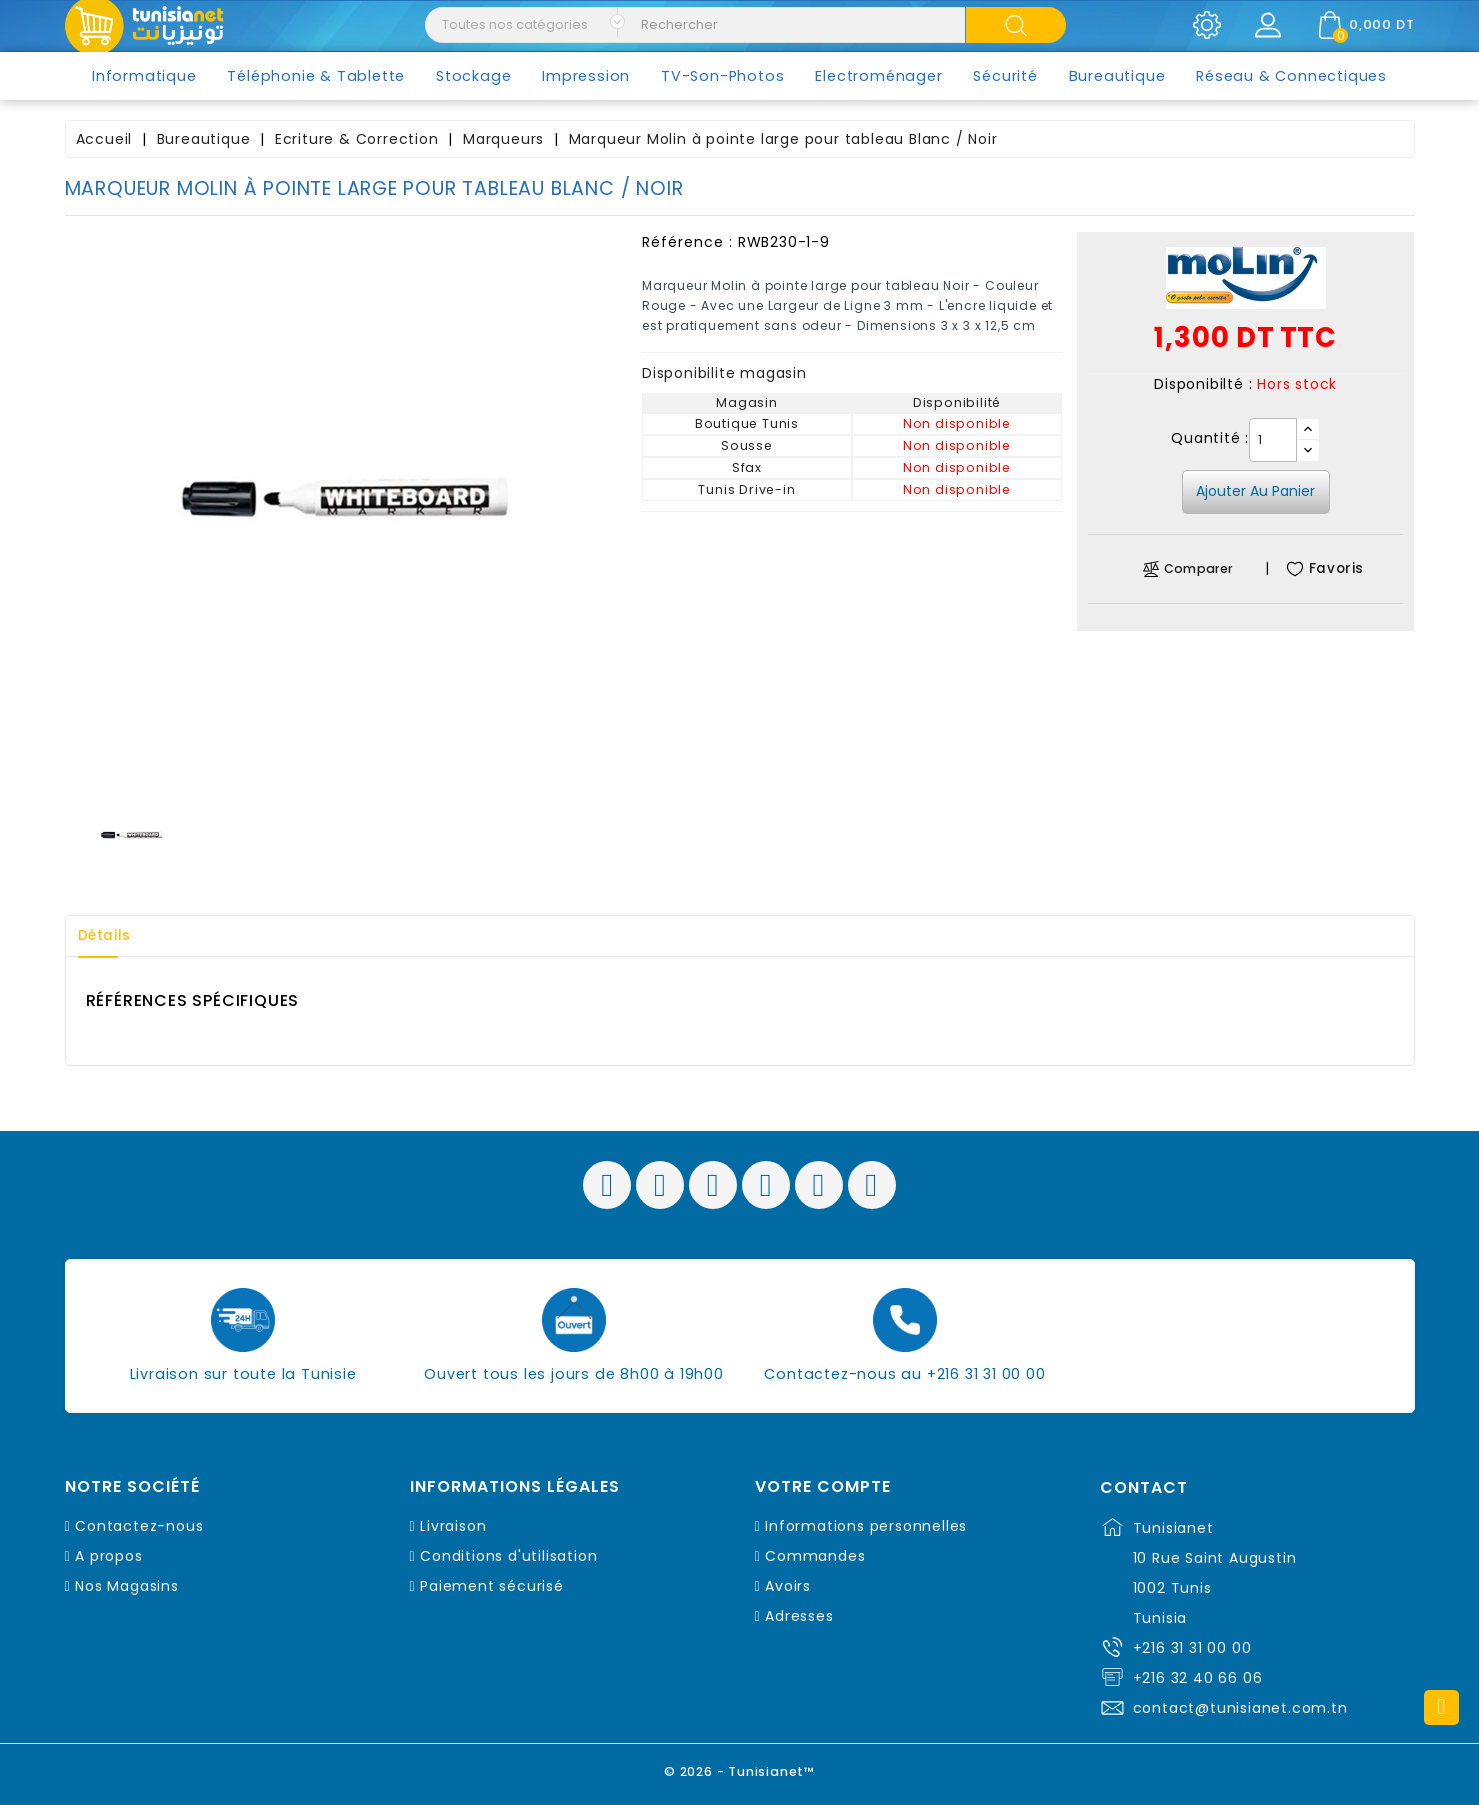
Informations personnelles (866, 1526)
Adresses (799, 1616)
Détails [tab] (109, 936)
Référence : (687, 242)
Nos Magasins (127, 1586)
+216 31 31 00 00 (1192, 1648)
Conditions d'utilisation (508, 1556)
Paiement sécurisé (492, 1586)
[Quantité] (1273, 440)
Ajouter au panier (1255, 491)
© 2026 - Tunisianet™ (739, 1769)
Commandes (815, 1556)
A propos (108, 1556)
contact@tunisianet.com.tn (1240, 1708)
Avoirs (788, 1586)
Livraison (453, 1526)
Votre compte (823, 1487)
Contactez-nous (139, 1526)
